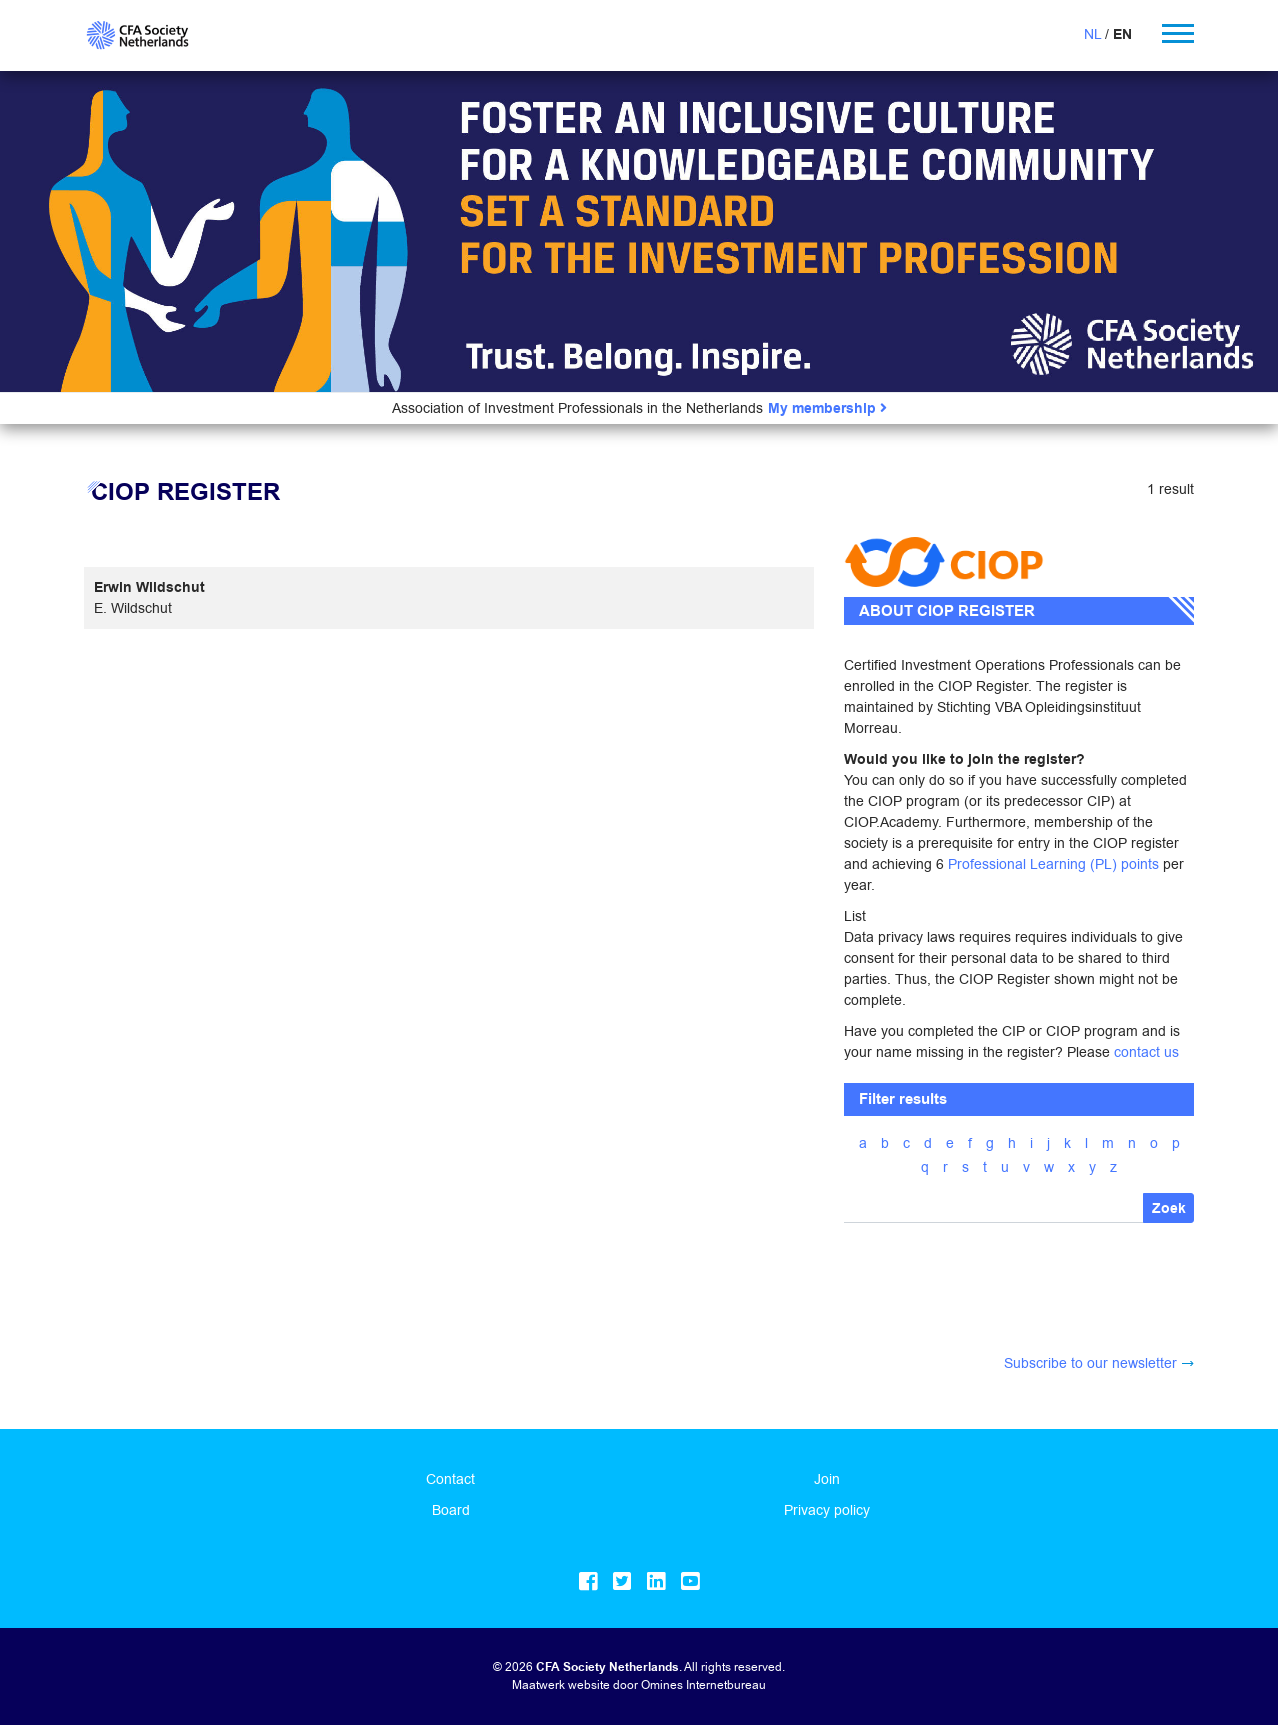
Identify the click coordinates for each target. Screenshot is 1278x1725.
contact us (1146, 1052)
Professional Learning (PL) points (1053, 864)
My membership (827, 408)
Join (827, 1479)
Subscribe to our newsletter (1090, 1363)
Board (451, 1510)
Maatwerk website (561, 1684)
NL (1092, 34)
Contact (450, 1479)
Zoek (1169, 1208)
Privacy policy (827, 1510)
